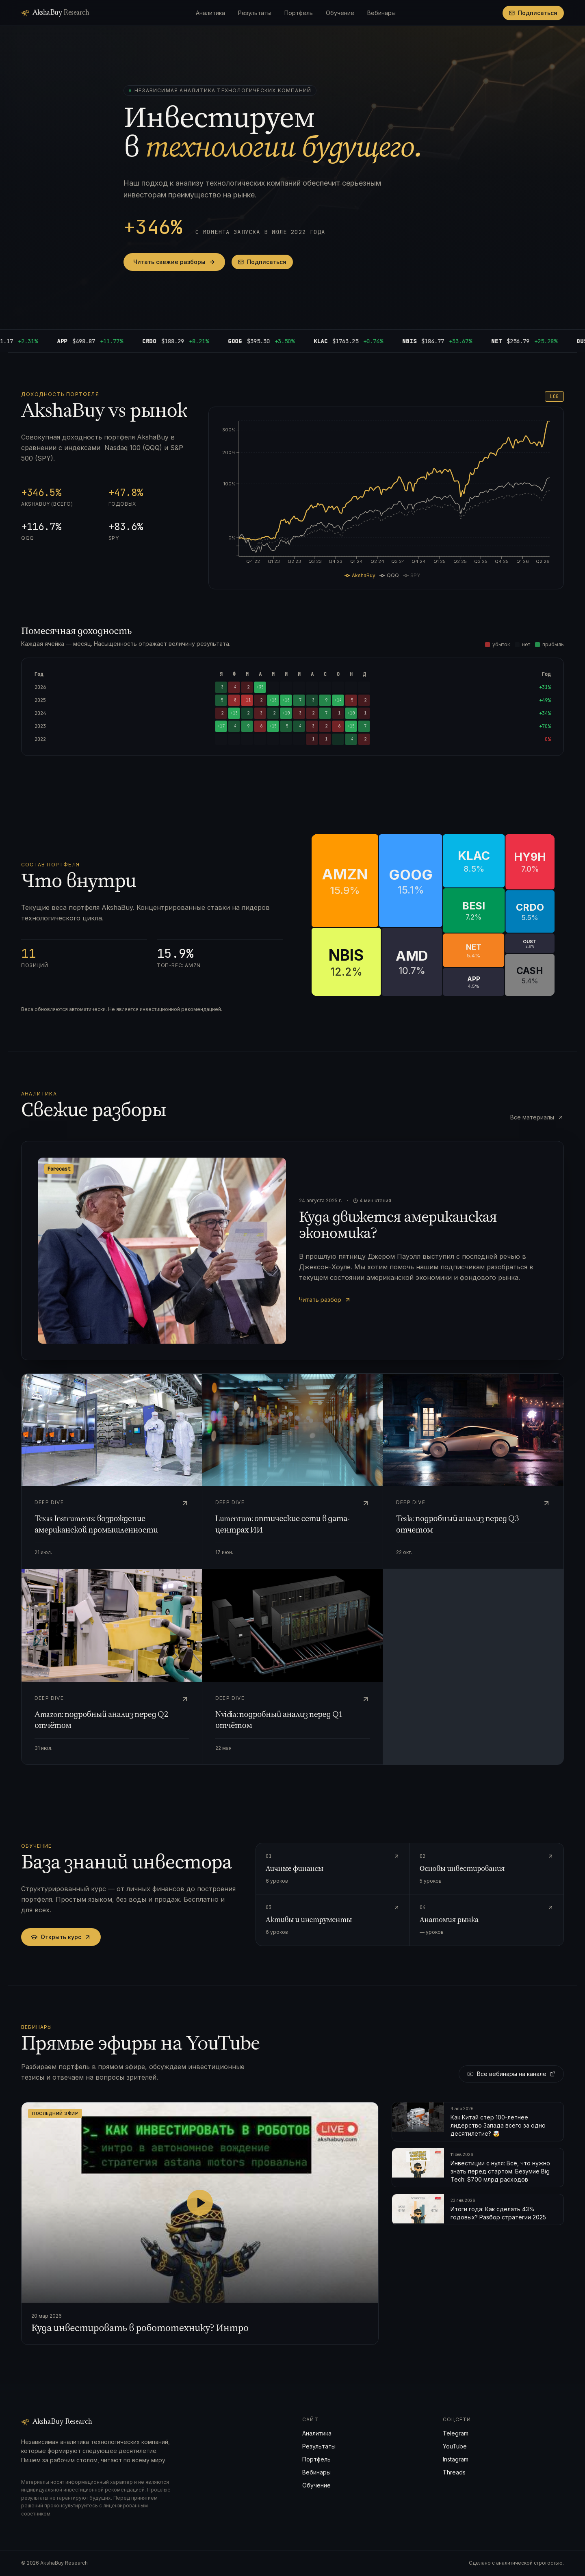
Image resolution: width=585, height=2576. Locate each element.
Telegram (455, 2433)
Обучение (340, 12)
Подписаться (533, 12)
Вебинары (381, 12)
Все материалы (537, 1117)
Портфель (298, 12)
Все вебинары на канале (511, 2073)
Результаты (254, 12)
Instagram (455, 2459)
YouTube (455, 2446)
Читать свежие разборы (174, 261)
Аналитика (210, 12)
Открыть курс (61, 1936)
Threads (454, 2472)
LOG (554, 396)
